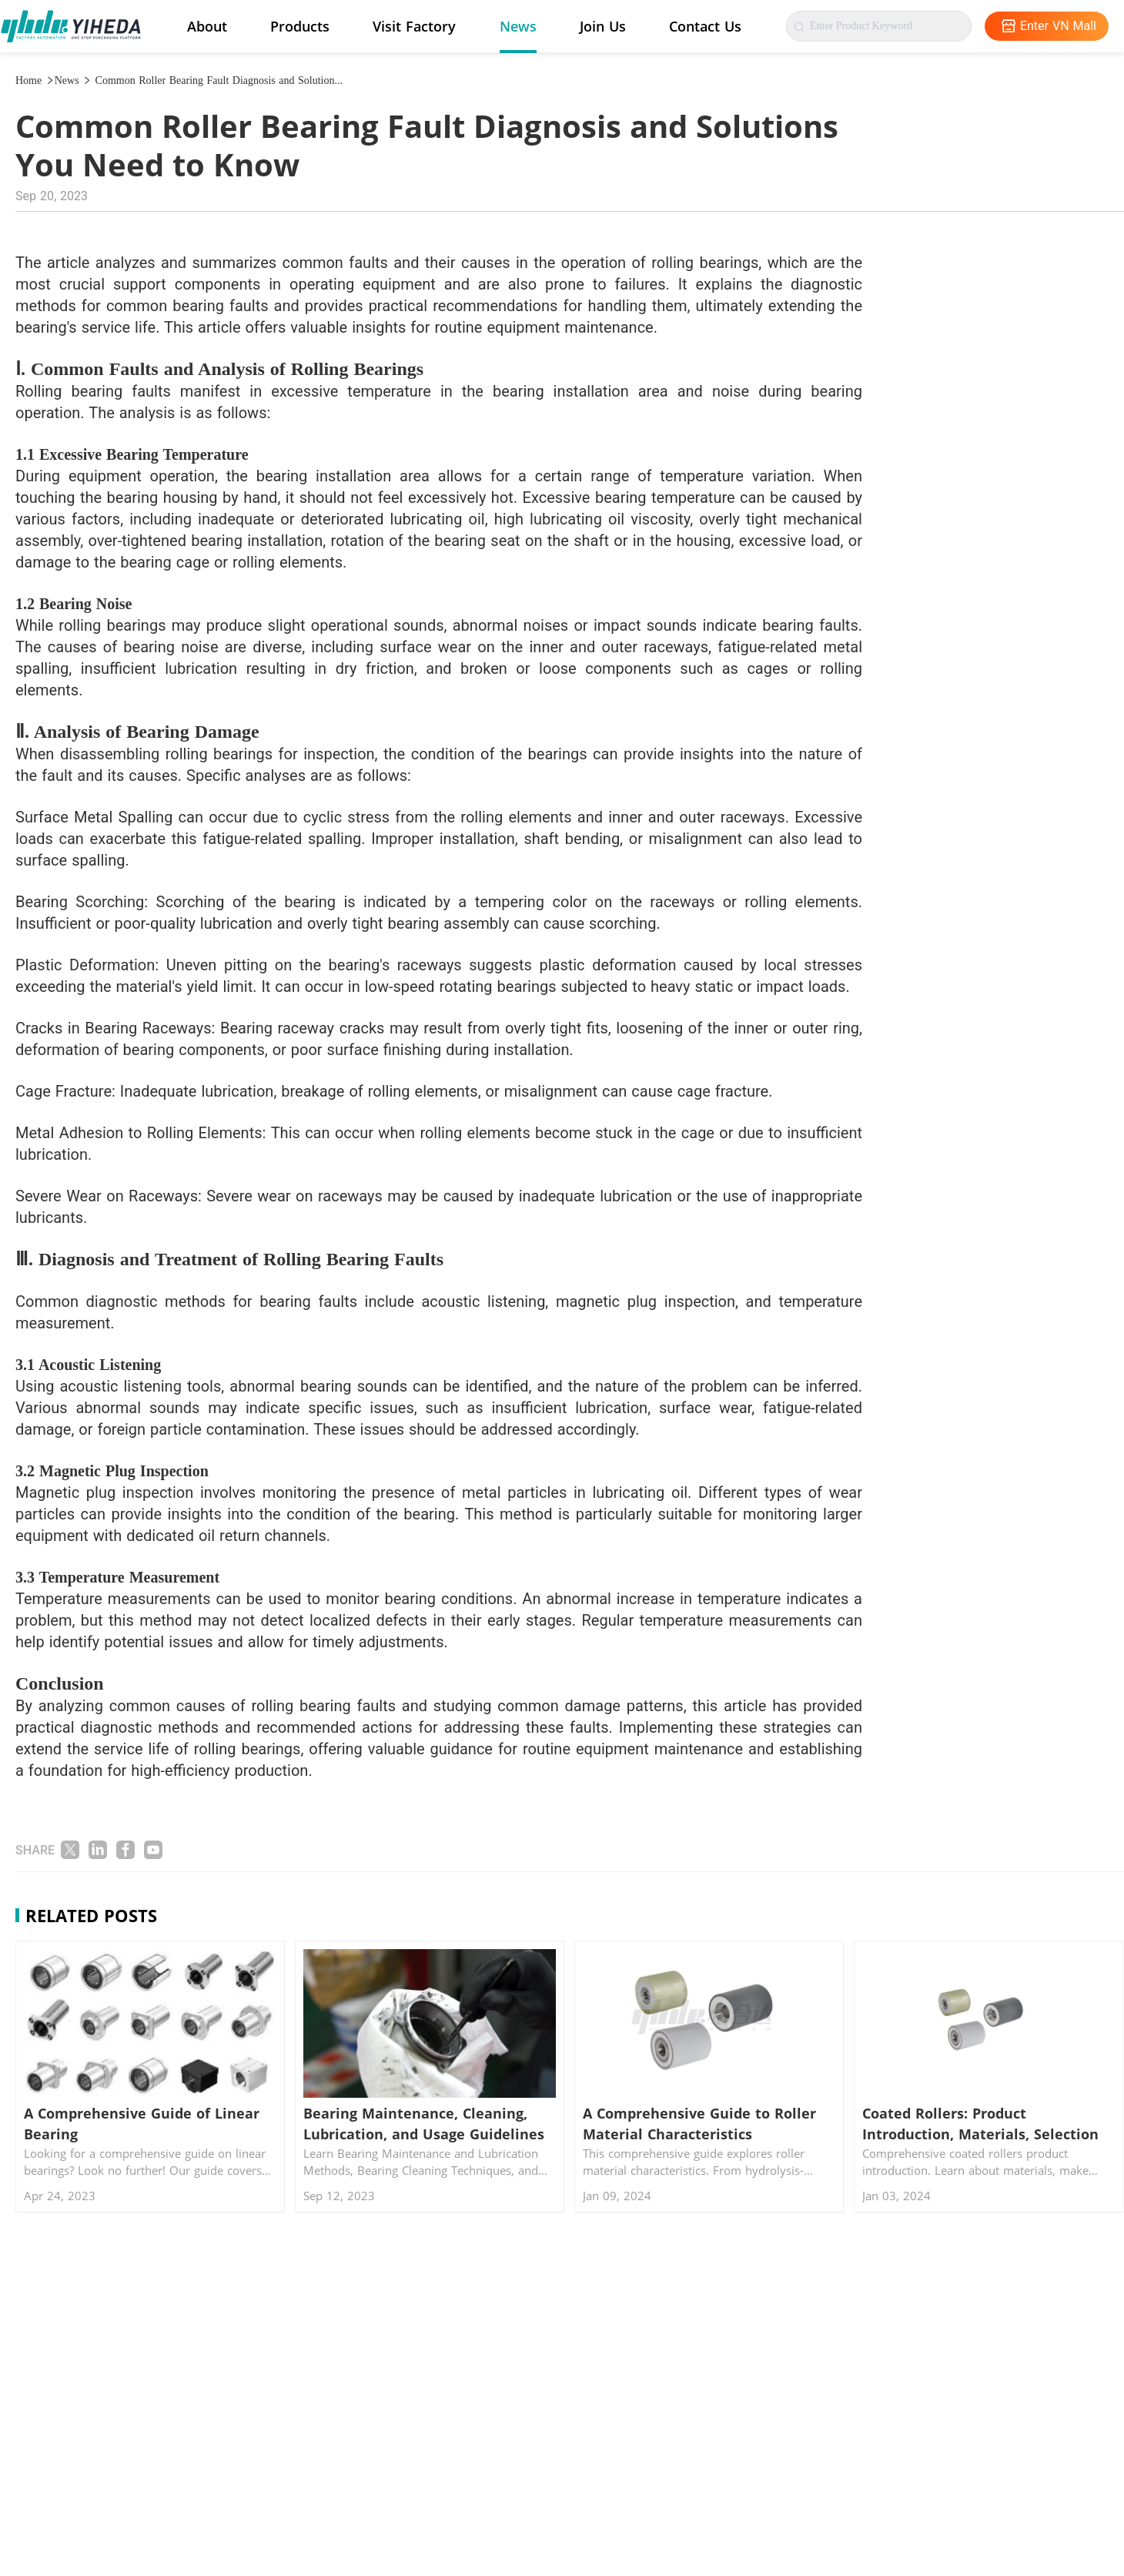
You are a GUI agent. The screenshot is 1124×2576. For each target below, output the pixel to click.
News (518, 26)
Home (35, 80)
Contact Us (705, 26)
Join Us (603, 26)
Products (300, 26)
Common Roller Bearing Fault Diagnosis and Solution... (217, 80)
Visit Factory (414, 26)
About (207, 26)
